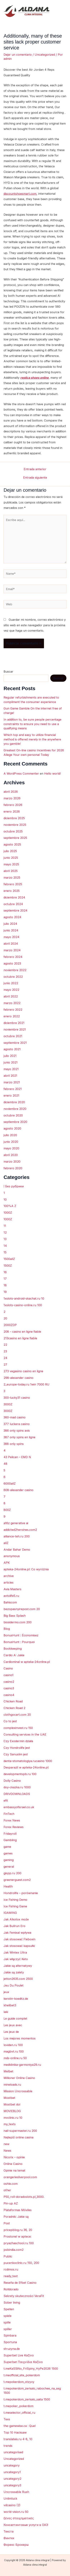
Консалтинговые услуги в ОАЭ (26, 2525)
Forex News (12, 1820)
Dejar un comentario (18, 54)
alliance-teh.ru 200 (17, 1536)
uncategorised (13, 2452)
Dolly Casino (12, 1780)
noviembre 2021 (15, 1029)
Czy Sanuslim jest (16, 1754)
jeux (6, 1992)
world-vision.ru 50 (16, 2512)
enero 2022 (12, 1016)
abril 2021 (10, 1075)
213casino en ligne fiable (20, 1338)
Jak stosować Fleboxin (19, 1939)
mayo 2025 (11, 864)
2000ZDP (10, 1325)
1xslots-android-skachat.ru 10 (24, 1298)
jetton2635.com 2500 (18, 1979)
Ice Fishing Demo (15, 1899)
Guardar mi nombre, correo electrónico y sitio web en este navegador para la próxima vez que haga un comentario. (35, 625)
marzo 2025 (12, 877)
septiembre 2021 (15, 1043)
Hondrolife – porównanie (21, 1893)
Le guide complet (15, 2018)
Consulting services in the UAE (25, 1734)
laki (6, 2012)
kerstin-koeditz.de (16, 1998)
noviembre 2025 (15, 825)
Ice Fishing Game (15, 1906)
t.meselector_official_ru (19, 2412)
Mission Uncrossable (18, 2091)
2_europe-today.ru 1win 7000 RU (26, 1384)
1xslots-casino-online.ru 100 (23, 1305)
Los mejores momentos (20, 2038)
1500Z (8, 1265)
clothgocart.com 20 (17, 1714)
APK (7, 1562)
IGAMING (10, 1913)
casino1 (8, 1675)
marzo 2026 (12, 798)
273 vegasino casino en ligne (23, 1371)
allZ (6, 1543)
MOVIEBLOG (12, 2111)
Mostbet (9, 2098)
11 (5, 1226)
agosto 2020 (12, 1128)
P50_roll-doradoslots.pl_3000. (24, 2197)
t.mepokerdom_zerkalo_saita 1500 (27, 2399)
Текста (8, 2531)
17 (5, 1278)
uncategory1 (12, 2472)
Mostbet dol (12, 2104)
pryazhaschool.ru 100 (19, 2243)
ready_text (11, 2276)
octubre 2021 (13, 1036)
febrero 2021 (13, 1089)
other (7, 2190)
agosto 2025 (12, 844)
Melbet (8, 2071)
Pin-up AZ (11, 2203)
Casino (8, 1668)
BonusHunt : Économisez (21, 1635)
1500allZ (9, 1259)
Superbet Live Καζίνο (19, 2355)
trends (8, 2445)
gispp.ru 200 (12, 1873)
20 (5, 1318)
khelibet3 (10, 2005)
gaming (9, 1860)
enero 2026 (12, 811)
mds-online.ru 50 (15, 2058)
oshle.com (11, 2183)
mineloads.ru (12, 2084)
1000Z (8, 1212)
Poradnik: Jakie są (16, 2216)
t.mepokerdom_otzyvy (19, 2382)
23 (5, 1351)
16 (5, 1272)
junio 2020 (11, 1141)
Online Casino (13, 2164)
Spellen (9, 2309)
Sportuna (10, 2342)
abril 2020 (11, 1155)
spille (7, 2322)
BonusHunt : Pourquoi (19, 1642)
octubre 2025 (13, 831)
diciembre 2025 (14, 818)
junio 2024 (11, 930)
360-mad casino (14, 1417)
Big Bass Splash (15, 1615)
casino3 (9, 1688)
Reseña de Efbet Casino (20, 2282)
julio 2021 (10, 1056)
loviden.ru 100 (13, 2045)
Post (7, 2223)
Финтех (9, 2538)
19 (5, 1292)
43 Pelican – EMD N (17, 1457)
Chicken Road (13, 1701)
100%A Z (10, 1206)
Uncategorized (45, 54)
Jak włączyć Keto (16, 1959)
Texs (7, 2419)
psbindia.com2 (14, 2250)
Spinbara (10, 2335)
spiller (8, 2329)
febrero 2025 (13, 884)
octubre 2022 (13, 976)
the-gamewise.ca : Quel (20, 2426)
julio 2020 (10, 1135)
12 (5, 1232)
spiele (7, 2316)
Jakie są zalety (14, 1972)
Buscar (8, 671)
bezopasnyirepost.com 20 (22, 1609)
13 (5, 1239)
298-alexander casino (18, 1378)
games (8, 1853)
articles (8, 1582)
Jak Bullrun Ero (14, 1926)
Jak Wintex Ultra (15, 1952)
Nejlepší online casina (18, 2137)
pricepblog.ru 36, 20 (18, 2230)
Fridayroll (10, 1833)
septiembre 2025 (15, 838)
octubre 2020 (13, 1115)
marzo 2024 (12, 950)
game (7, 1846)
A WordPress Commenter (21, 773)
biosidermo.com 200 (18, 1622)
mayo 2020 (11, 1148)
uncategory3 (12, 2485)
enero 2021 (11, 1095)
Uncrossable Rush (16, 2492)
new (6, 2144)
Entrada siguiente (35, 477)
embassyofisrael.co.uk (19, 1807)
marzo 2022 (12, 1003)
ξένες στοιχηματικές (19, 2518)
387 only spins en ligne (19, 1437)
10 (5, 1199)
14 (5, 1245)
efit (6, 1800)
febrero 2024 (13, 957)
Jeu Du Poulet (14, 1985)
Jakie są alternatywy (18, 1965)
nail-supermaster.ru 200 (20, 2130)
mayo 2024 (11, 937)
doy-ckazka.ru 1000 (17, 1787)
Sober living (12, 2302)
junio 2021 (11, 1062)
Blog (7, 1628)
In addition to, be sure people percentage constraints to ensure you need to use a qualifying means (32, 724)
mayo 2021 (11, 1069)
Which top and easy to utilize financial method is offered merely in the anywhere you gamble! (32, 739)
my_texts (10, 2124)
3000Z (8, 1404)
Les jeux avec (13, 2025)
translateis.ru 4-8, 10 (18, 2439)
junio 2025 (11, 857)
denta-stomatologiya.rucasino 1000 (28, 1761)
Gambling (10, 1840)
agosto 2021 (12, 1049)
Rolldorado (11, 2289)
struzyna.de (12, 2348)
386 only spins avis (17, 1430)
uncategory (12, 2465)
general (9, 1866)
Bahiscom (10, 1602)
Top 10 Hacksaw (15, 2432)
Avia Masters (12, 1589)
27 (5, 1364)
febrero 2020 (13, 1168)
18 (5, 1285)
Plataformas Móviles (18, 2210)
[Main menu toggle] (62, 11)
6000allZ (10, 1483)
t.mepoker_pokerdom (18, 2406)
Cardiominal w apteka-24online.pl (27, 1662)
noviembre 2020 (15, 1109)
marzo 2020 (12, 1161)
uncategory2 (12, 2478)
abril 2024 (11, 943)
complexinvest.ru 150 (18, 1728)
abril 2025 (11, 871)
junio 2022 (11, 983)
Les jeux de (11, 2032)
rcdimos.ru (11, 2269)
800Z (7, 1510)
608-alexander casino (18, 1490)
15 (5, 1252)
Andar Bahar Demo (17, 1549)
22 (5, 1344)
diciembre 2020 (14, 1102)
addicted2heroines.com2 (20, 1529)
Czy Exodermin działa (18, 1741)
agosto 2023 (12, 963)
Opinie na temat (14, 2170)
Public (8, 2256)
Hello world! (52, 773)
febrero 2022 (13, 1009)
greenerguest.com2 (17, 1880)
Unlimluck (10, 2498)
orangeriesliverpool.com (20, 2177)
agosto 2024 (12, 917)
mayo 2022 (11, 990)
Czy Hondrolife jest (17, 1747)
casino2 (9, 1681)
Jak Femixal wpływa (17, 1932)
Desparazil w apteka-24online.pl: (26, 1767)
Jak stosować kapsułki (19, 1946)
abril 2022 (11, 996)
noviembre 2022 (15, 970)
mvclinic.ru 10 (13, 2117)
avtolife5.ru (11, 1596)
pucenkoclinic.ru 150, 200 (21, 2263)
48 (5, 1463)
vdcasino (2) (12, 2505)
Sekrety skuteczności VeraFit (24, 2296)
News (7, 2150)
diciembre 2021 (14, 1023)
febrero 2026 (13, 805)
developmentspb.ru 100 (20, 1774)
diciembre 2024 (14, 897)
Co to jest (10, 1721)
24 (5, 1358)
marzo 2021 (12, 1082)
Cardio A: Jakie (14, 1655)
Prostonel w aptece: (17, 2236)
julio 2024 (10, 923)
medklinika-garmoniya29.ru (22, 2064)
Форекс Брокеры (16, 2544)
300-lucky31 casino (17, 1397)
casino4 (9, 1695)
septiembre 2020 (15, 1122)
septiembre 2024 (15, 910)
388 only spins (14, 1444)
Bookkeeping (13, 1648)
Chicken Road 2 (14, 1708)
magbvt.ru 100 (14, 2051)
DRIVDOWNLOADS (17, 1794)
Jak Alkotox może (16, 1919)
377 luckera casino (17, 1424)
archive (9, 1576)
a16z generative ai (16, 1523)
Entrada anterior (35, 469)
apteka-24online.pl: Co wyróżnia (26, 1569)
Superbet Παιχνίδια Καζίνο (23, 2362)
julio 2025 (10, 851)
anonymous (12, 1556)
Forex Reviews (14, 1827)
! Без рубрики (14, 1186)
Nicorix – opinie (14, 2157)
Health (8, 1886)
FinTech (9, 1814)
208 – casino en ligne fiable (22, 1331)
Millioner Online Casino (19, 2078)
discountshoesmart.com (20, 193)
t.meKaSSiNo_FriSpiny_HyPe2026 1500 (31, 2368)
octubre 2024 (13, 904)
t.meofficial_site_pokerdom (22, 2375)
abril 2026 (11, 791)
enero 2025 (12, 891)
